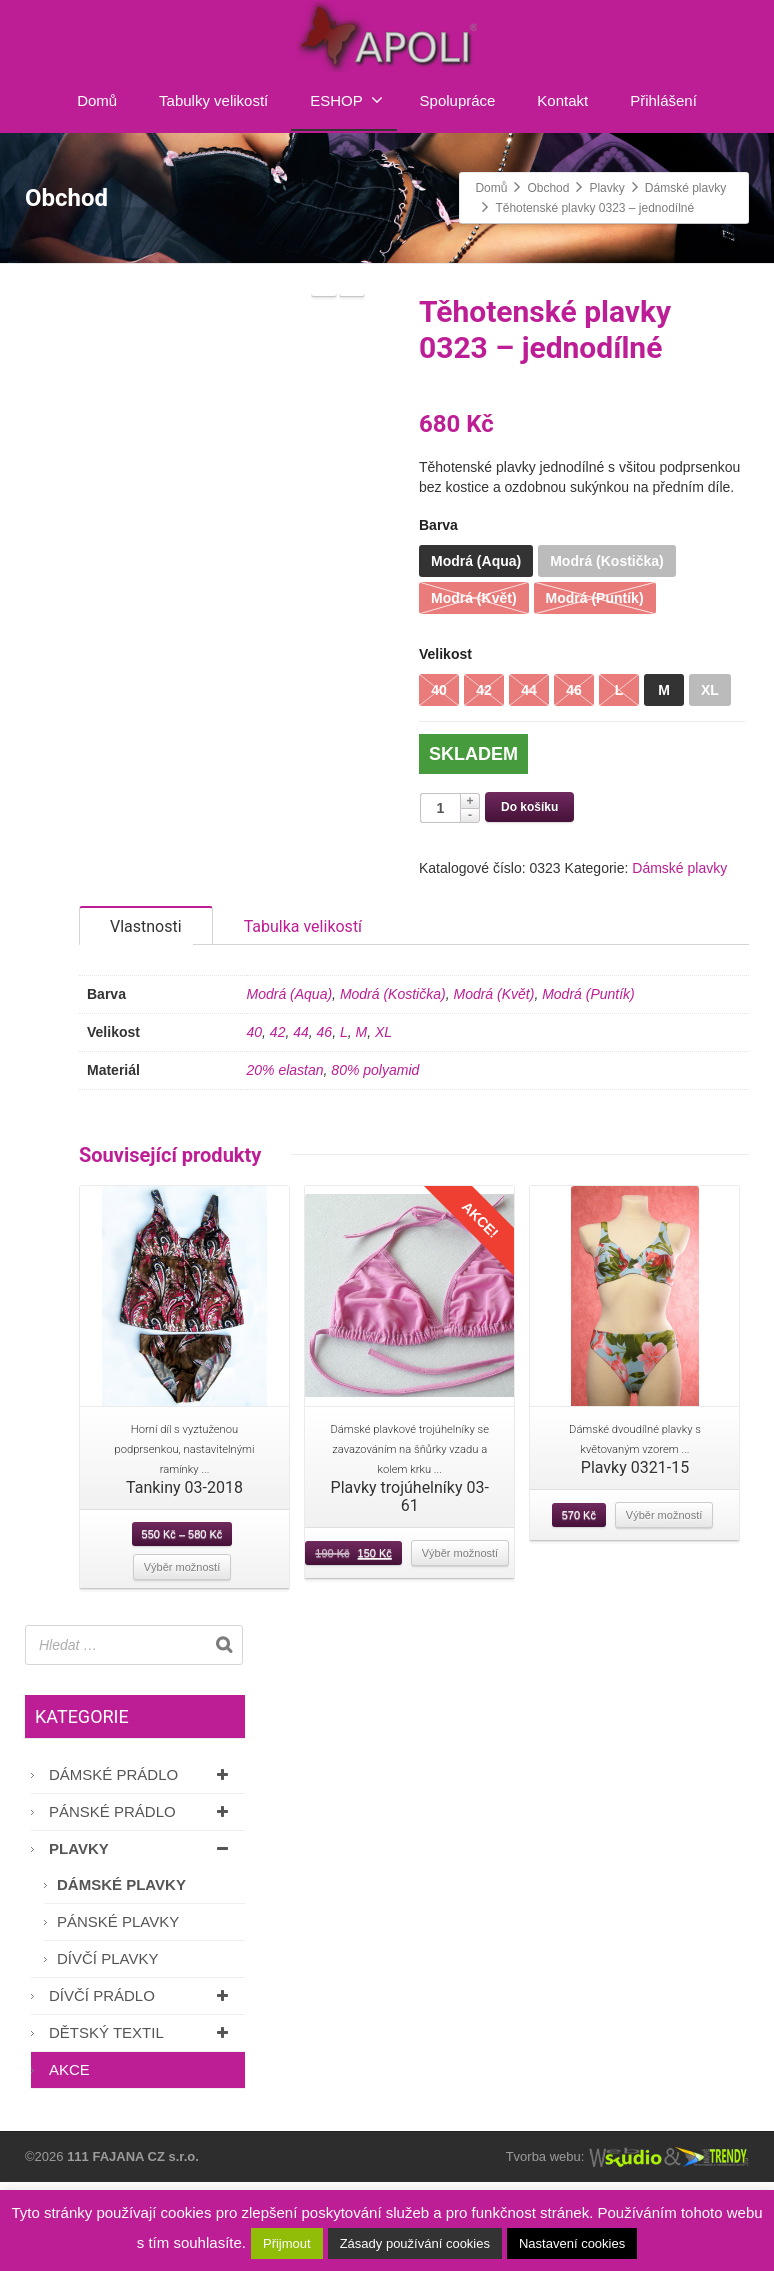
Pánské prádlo (142, 1900)
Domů (97, 100)
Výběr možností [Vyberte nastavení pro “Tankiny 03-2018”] (182, 1656)
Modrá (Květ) (493, 1083)
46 (325, 1121)
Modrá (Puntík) (588, 1083)
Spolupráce (458, 100)
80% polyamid (375, 1159)
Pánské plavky (118, 2010)
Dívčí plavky (107, 2047)
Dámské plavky (679, 868)
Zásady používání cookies (415, 2243)
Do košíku (529, 807)
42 (278, 1121)
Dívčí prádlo (142, 2084)
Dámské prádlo (142, 1863)
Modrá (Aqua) (290, 1083)
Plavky (142, 1937)
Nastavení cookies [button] (572, 2243)
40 (255, 1121)
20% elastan (285, 1159)
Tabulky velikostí (213, 100)
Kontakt (562, 100)
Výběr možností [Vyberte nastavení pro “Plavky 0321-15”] (664, 1604)
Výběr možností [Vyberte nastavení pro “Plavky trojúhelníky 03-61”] (460, 1642)
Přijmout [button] (287, 2243)
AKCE (69, 2158)
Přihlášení (663, 100)
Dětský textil (142, 2121)
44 (301, 1121)
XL (383, 1121)
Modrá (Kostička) (393, 1083)
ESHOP (346, 100)
